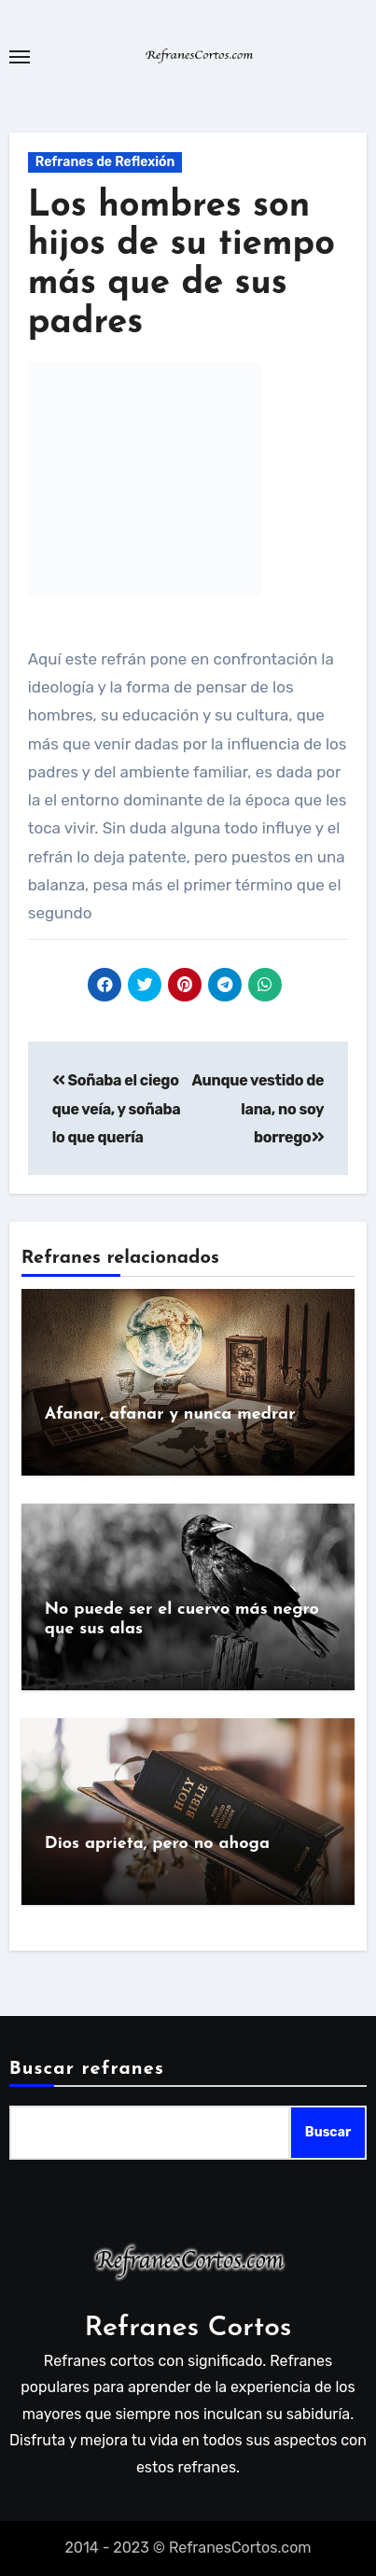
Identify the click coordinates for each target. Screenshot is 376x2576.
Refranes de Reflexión (105, 162)
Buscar (328, 2132)
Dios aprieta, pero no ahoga (157, 1844)
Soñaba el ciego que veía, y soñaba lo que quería (116, 1108)
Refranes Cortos (187, 2328)
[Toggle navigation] (19, 56)
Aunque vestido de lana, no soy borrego (258, 1108)
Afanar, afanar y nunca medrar (170, 1414)
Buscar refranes (86, 2069)
